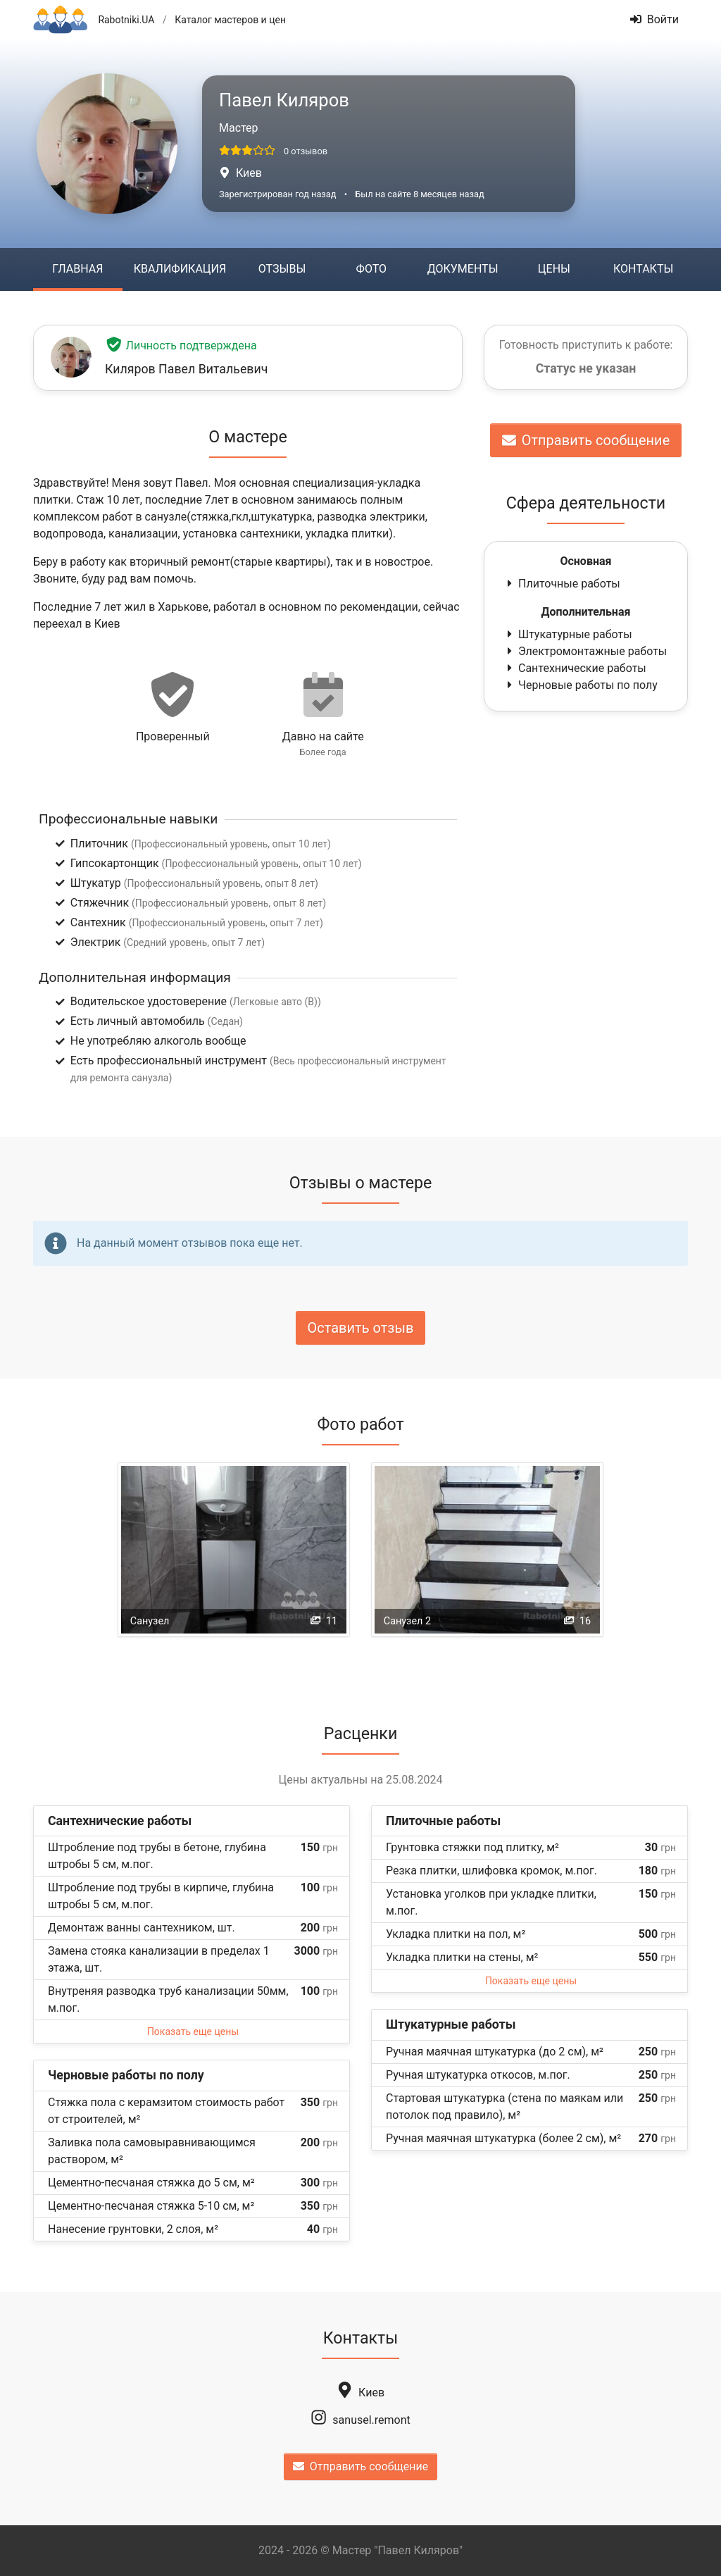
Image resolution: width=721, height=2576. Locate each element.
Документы (463, 268)
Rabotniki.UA (126, 19)
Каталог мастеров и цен (230, 19)
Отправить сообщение (586, 440)
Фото (371, 268)
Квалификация (180, 268)
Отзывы (282, 268)
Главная (77, 268)
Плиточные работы (562, 583)
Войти (654, 19)
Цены (554, 268)
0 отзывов (305, 151)
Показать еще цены (193, 2031)
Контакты (643, 268)
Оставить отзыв (361, 1327)
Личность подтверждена (181, 345)
